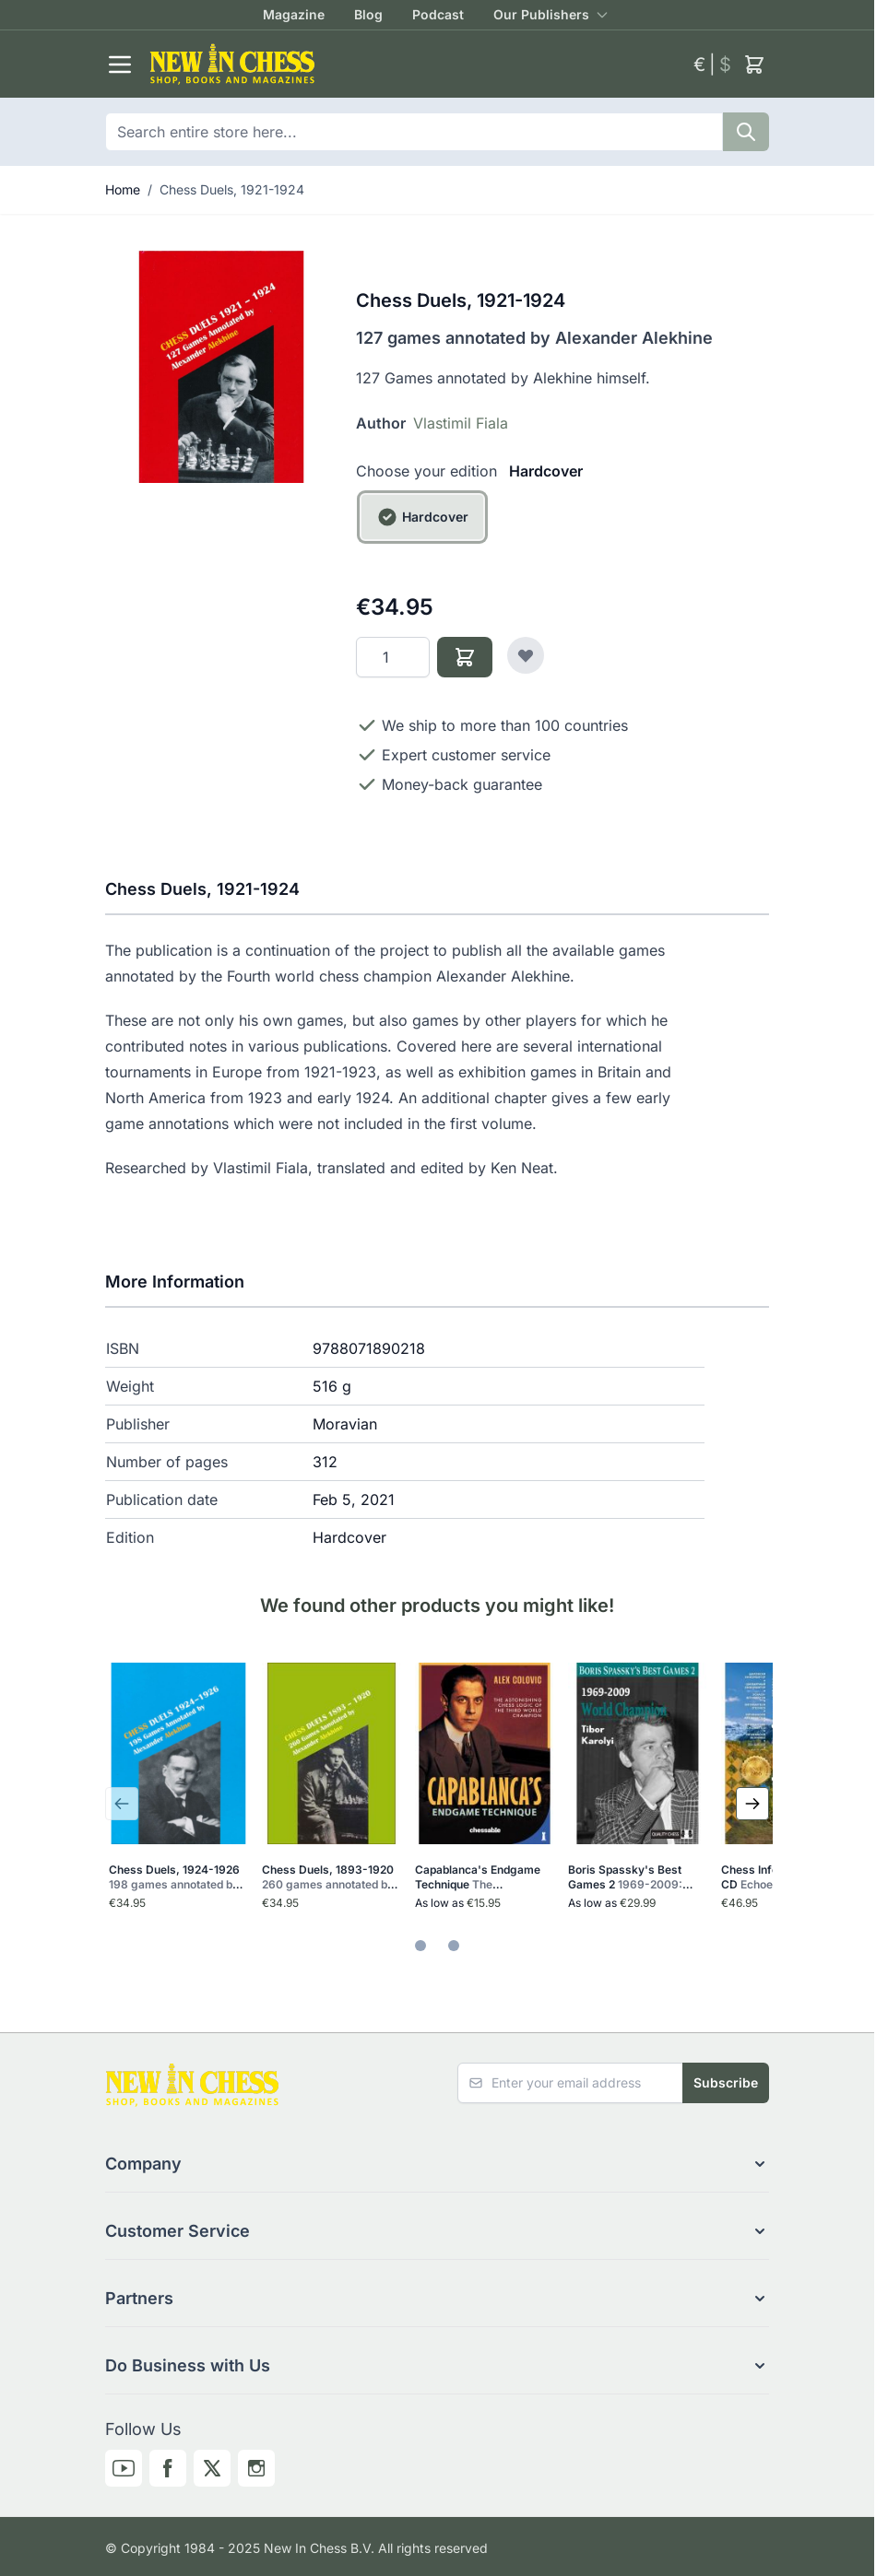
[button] (437, 2164)
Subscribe (725, 2082)
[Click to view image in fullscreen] (221, 367)
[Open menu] (120, 64)
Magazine (294, 14)
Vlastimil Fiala (460, 423)
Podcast (438, 14)
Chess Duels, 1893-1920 (329, 1877)
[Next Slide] (752, 1803)
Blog (368, 14)
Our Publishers (541, 14)
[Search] (746, 131)
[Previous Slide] (121, 1803)
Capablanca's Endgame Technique (481, 1877)
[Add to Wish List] (525, 655)
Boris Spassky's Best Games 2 (630, 1877)
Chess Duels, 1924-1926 (176, 1877)
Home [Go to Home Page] (122, 189)
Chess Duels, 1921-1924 (232, 189)
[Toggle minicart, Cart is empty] (754, 64)
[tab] (420, 1945)
